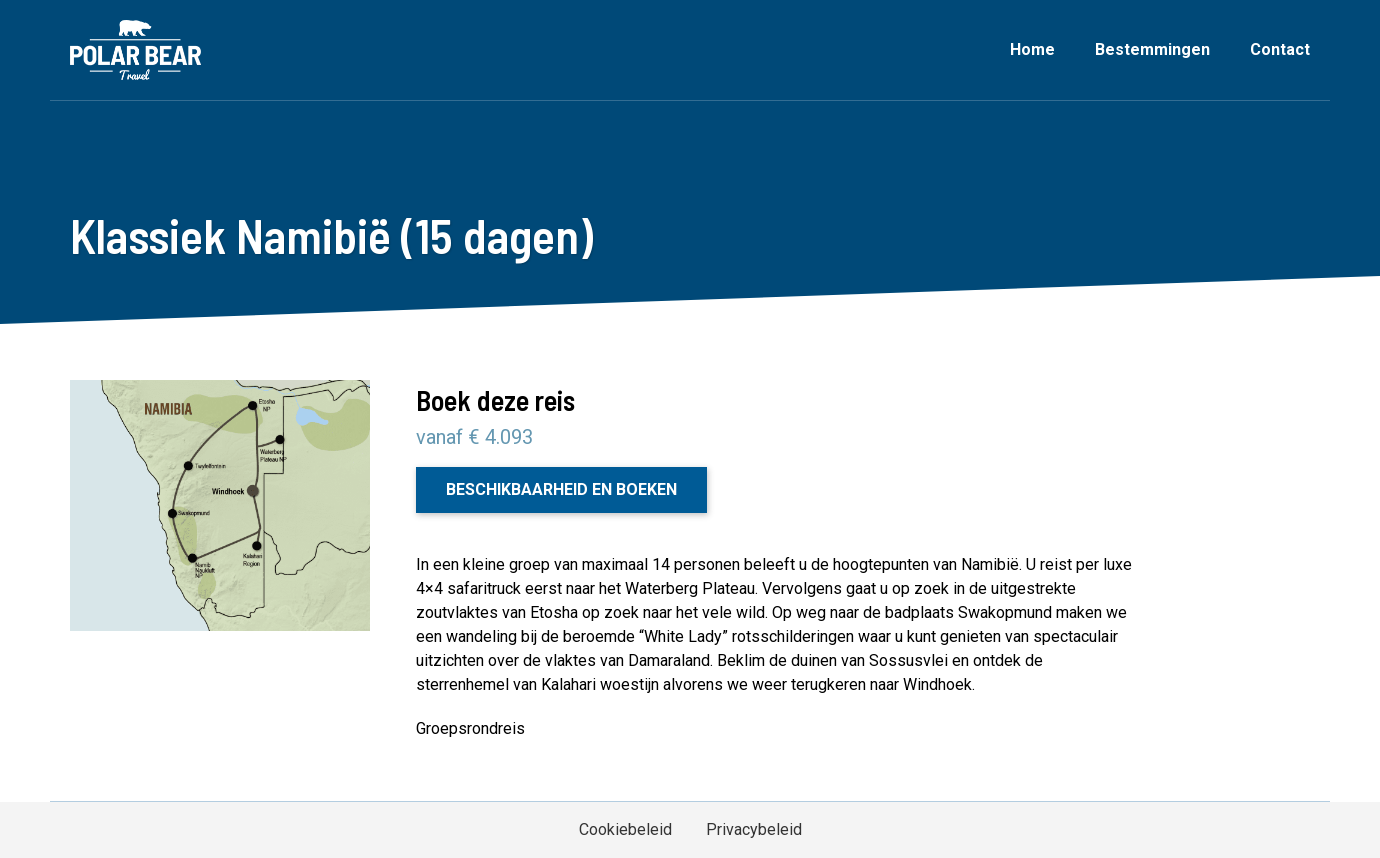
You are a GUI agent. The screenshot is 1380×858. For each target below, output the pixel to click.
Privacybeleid (754, 829)
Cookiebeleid (625, 829)
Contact (1280, 49)
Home (1032, 49)
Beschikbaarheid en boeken (561, 489)
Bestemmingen (1152, 49)
